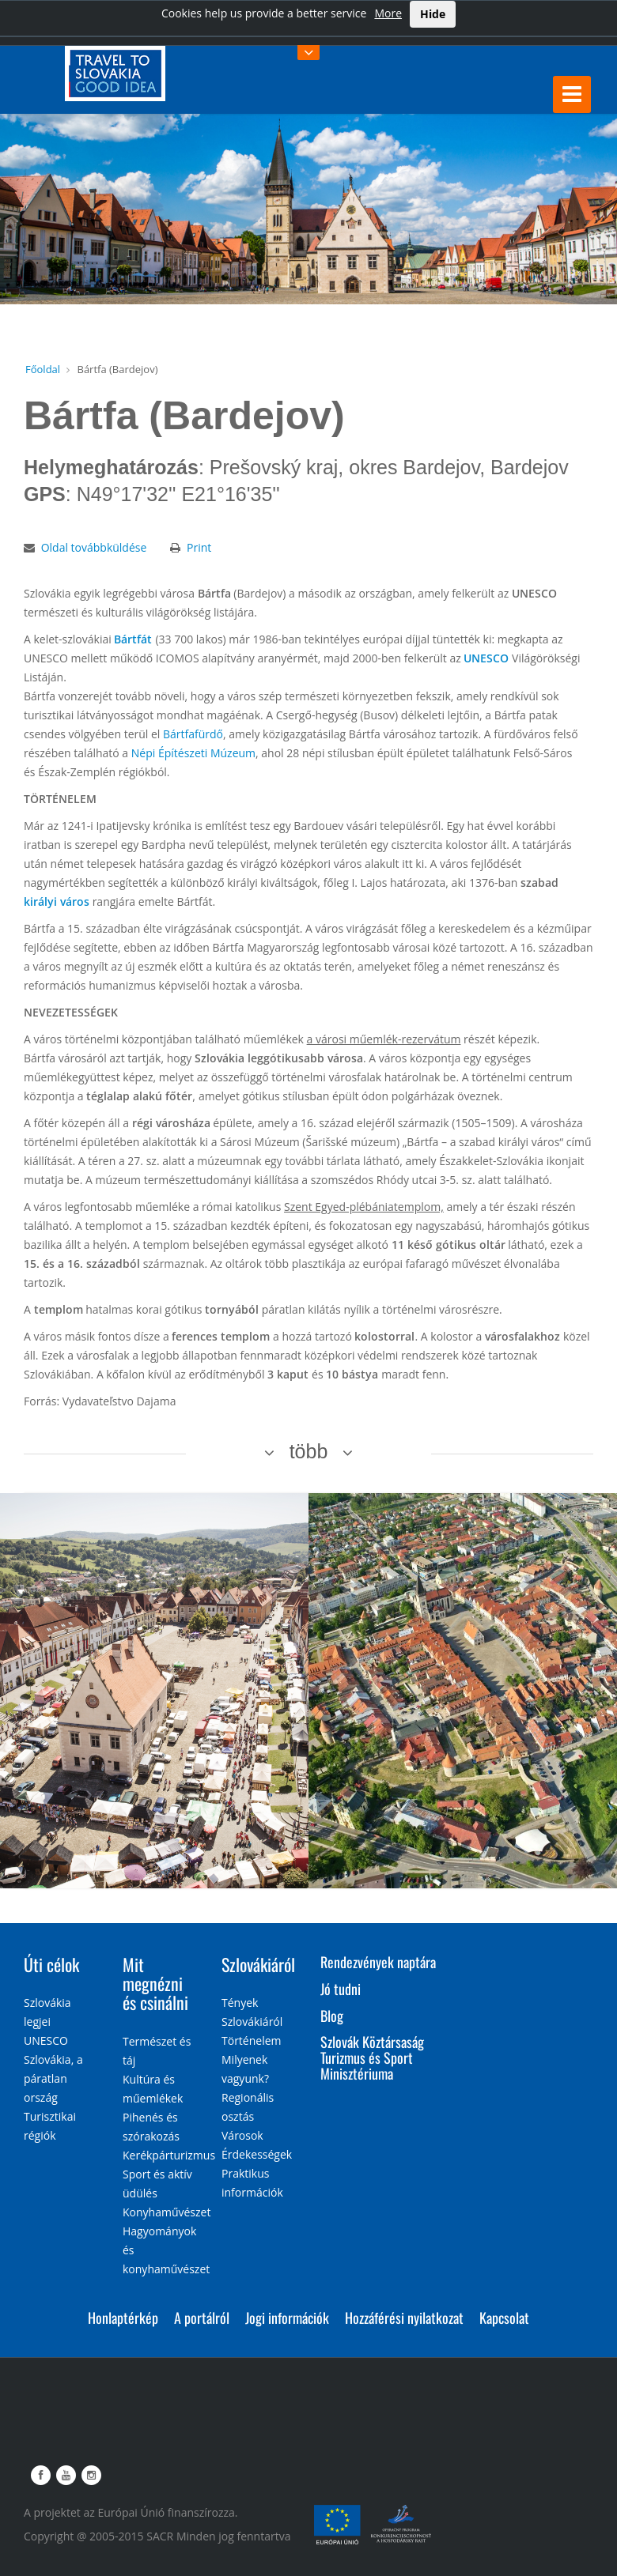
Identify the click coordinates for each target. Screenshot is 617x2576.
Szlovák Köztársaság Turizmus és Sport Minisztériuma (372, 2057)
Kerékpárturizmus (169, 2155)
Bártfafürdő (193, 733)
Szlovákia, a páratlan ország (53, 2078)
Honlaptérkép (123, 2317)
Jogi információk (287, 2317)
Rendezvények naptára (378, 1962)
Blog (331, 2015)
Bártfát (133, 639)
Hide (432, 13)
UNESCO (486, 658)
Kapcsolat (504, 2317)
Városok (242, 2135)
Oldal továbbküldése (94, 547)
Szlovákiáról (258, 1964)
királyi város (56, 901)
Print (199, 547)
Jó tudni (340, 1988)
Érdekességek (256, 2154)
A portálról (201, 2317)
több (309, 1451)
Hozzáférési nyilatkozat (404, 2317)
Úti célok (51, 1964)
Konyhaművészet (166, 2212)
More (388, 13)
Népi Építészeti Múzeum (193, 752)
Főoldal (42, 369)
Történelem (251, 2040)
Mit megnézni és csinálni (155, 1983)
